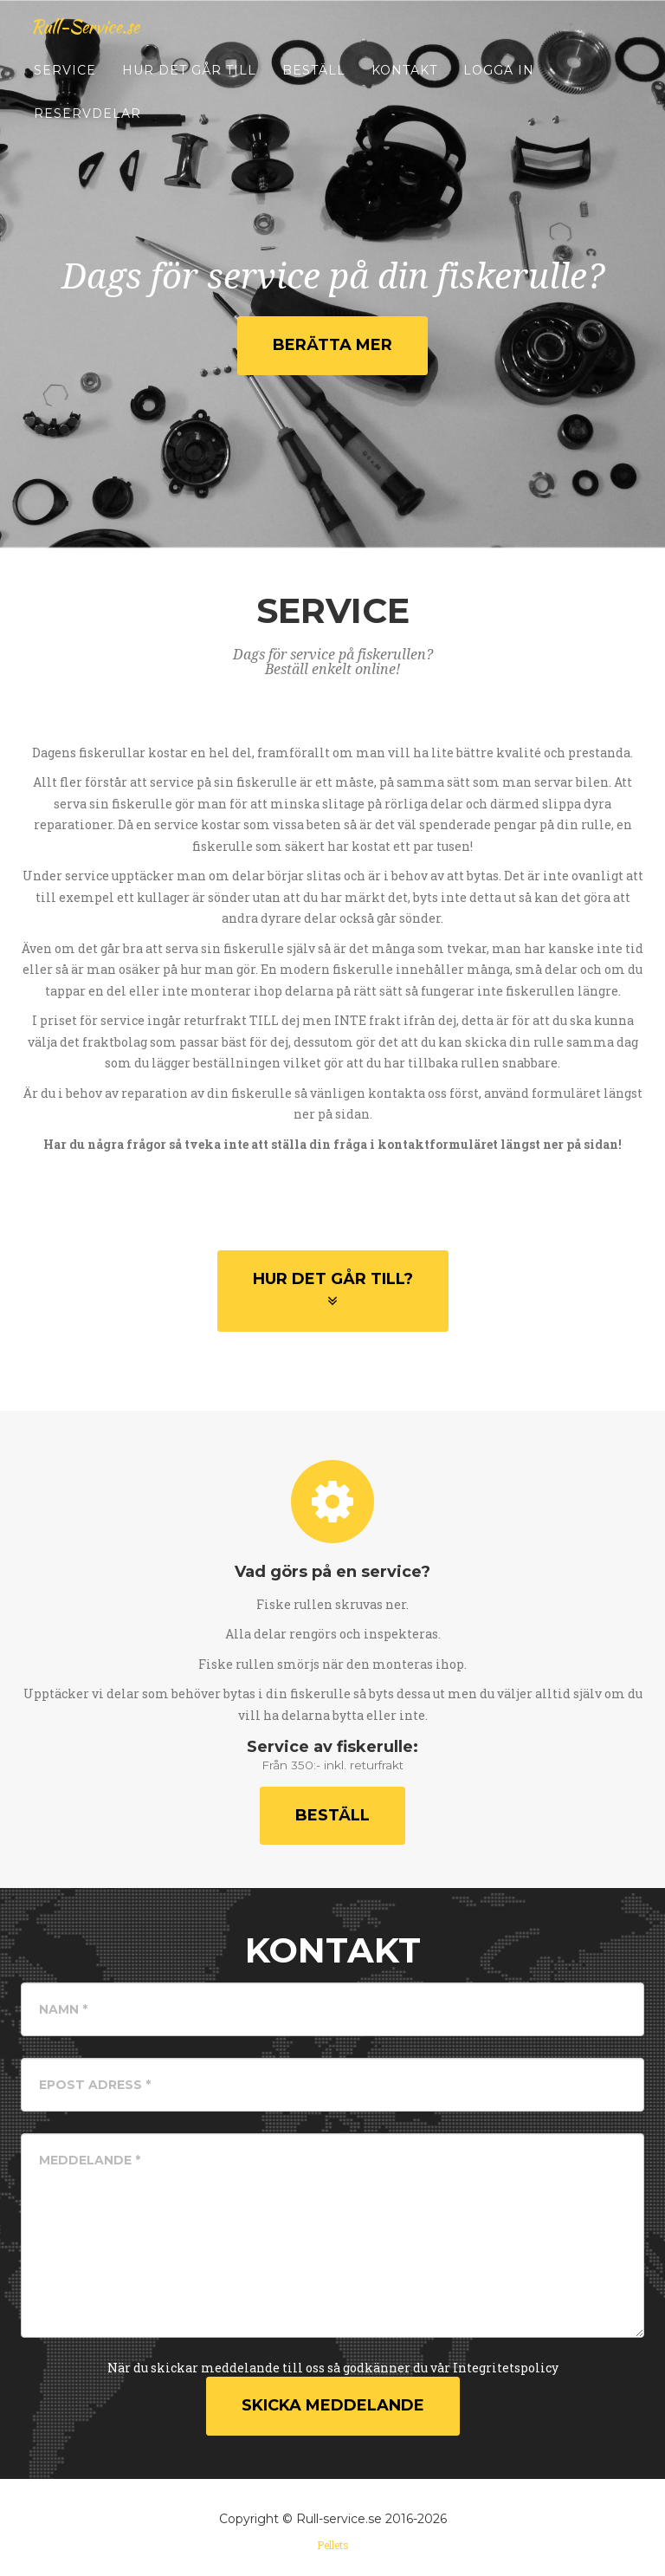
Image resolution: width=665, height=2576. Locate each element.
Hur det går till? (333, 1289)
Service (65, 86)
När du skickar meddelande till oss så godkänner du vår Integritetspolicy (332, 2367)
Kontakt (404, 86)
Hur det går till (189, 86)
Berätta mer (332, 344)
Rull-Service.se (96, 43)
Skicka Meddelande (333, 2405)
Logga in (498, 86)
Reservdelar (87, 130)
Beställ (313, 86)
